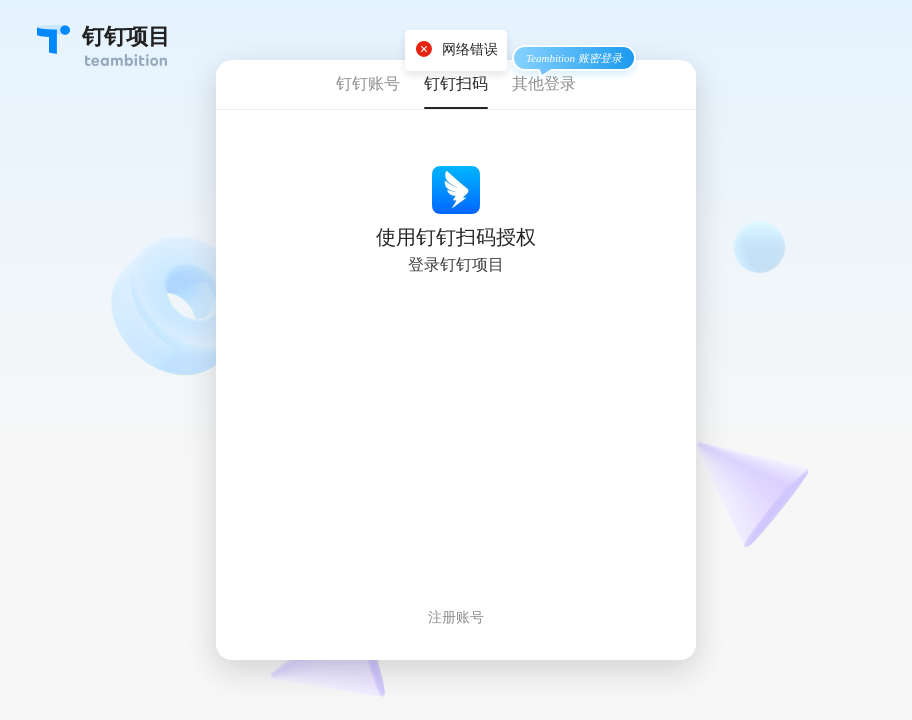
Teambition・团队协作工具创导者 (53, 39)
